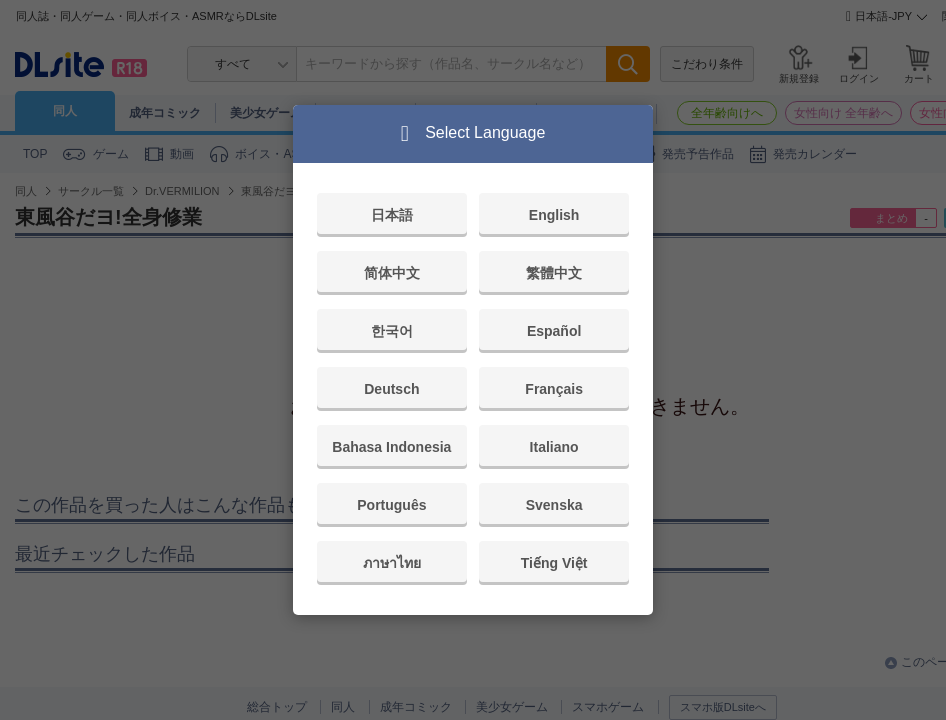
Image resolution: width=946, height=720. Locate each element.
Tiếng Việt (554, 563)
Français (554, 389)
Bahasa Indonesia (391, 447)
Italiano (554, 447)
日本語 (392, 215)
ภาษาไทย (392, 563)
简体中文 (392, 273)
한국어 (392, 331)
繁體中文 (554, 273)
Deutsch (391, 389)
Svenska (554, 505)
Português (391, 505)
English (554, 215)
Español (554, 331)
